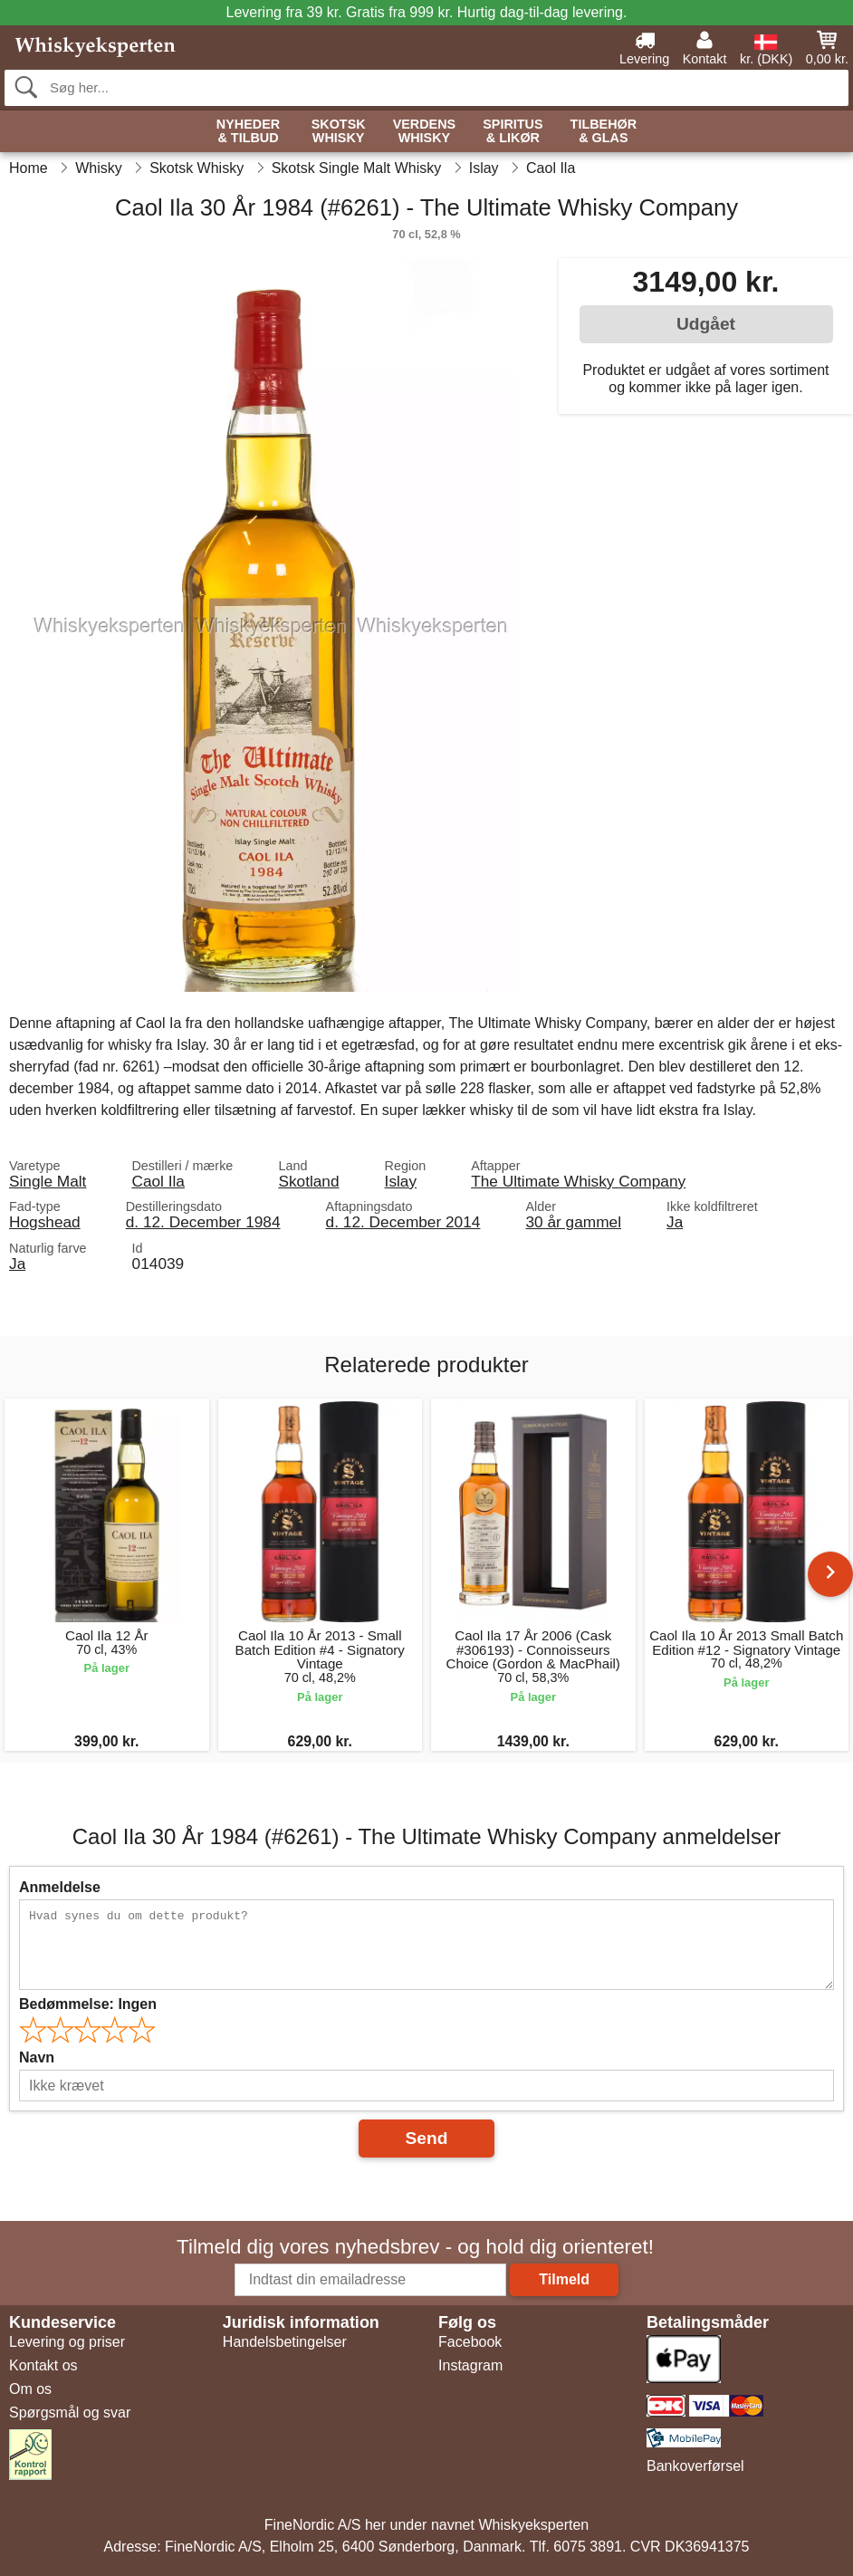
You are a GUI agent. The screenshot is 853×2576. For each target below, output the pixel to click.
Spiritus (512, 132)
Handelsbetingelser (285, 2342)
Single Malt (47, 1181)
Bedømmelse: (88, 2004)
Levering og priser (67, 2342)
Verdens (424, 132)
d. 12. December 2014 (403, 1222)
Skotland (308, 1181)
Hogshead (45, 1222)
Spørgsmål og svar (69, 2412)
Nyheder (248, 132)
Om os (30, 2389)
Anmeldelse (60, 1887)
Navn (36, 2057)
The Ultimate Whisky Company (578, 1181)
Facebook (470, 2342)
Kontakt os (43, 2365)
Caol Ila (158, 1181)
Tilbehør (603, 132)
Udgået (705, 323)
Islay (401, 1181)
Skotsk (338, 132)
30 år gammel (573, 1222)
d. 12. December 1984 (203, 1222)
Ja (674, 1222)
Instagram (470, 2365)
